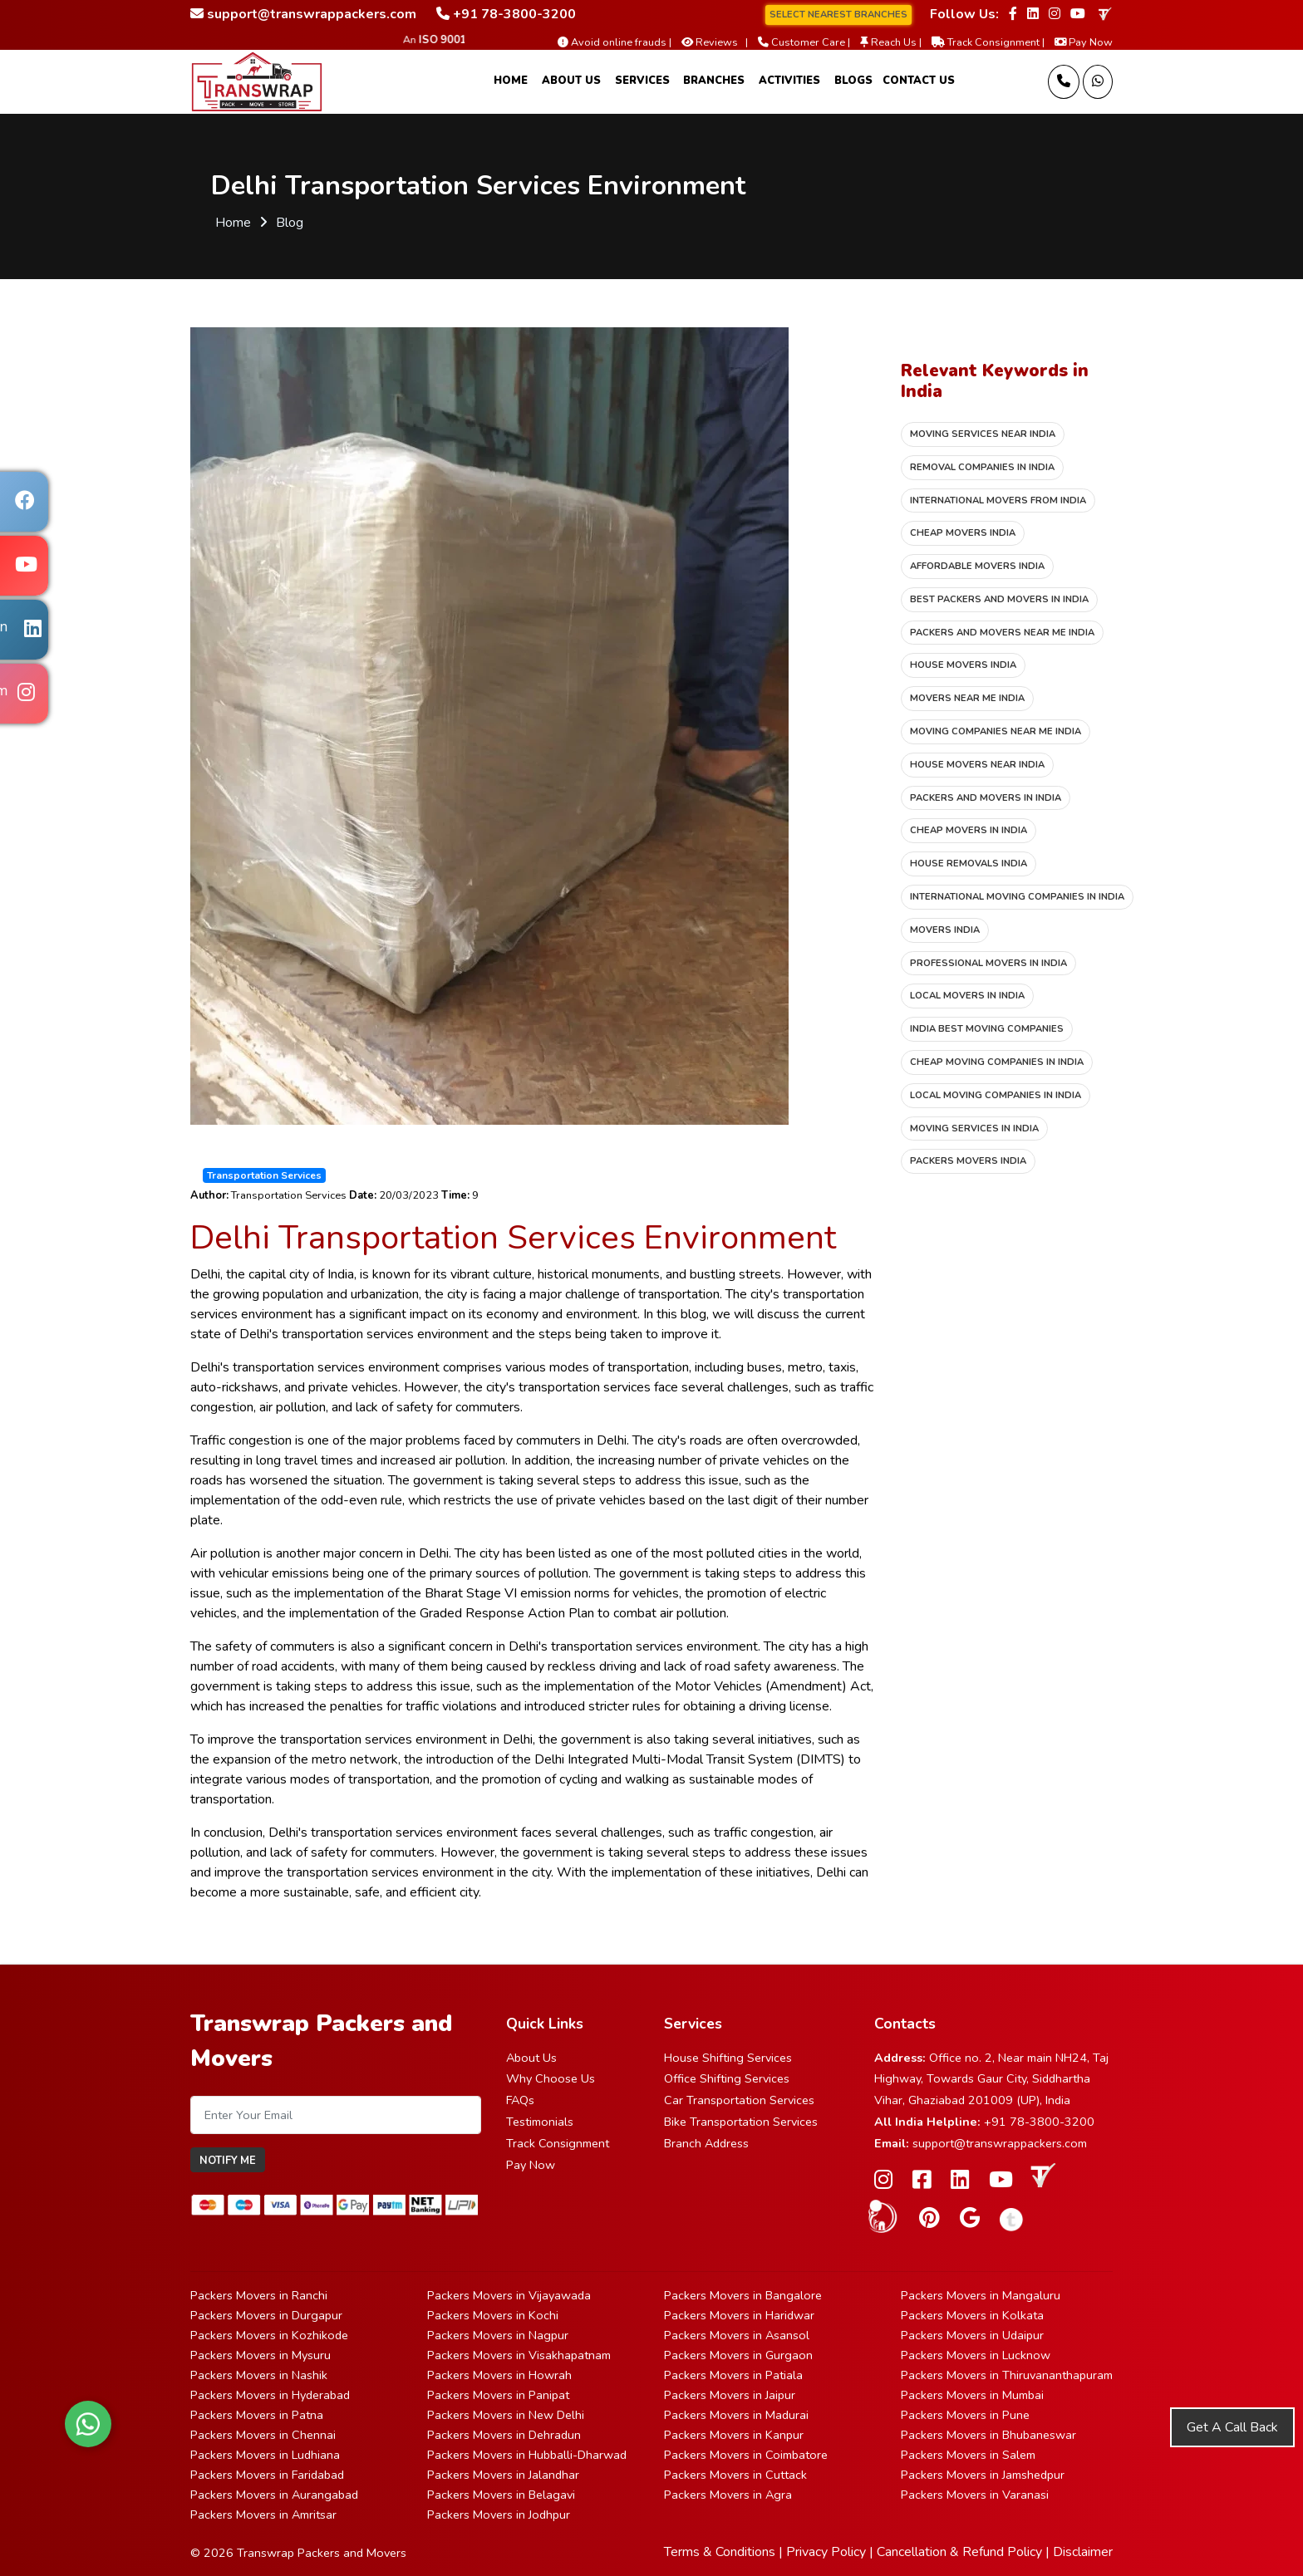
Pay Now (530, 2164)
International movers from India (998, 500)
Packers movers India (968, 1161)
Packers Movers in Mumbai (972, 2395)
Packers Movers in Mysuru (260, 2355)
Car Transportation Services (739, 2100)
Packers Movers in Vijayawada (509, 2295)
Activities (789, 80)
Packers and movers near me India (1002, 632)
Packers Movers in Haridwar (739, 2315)
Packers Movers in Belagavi (501, 2494)
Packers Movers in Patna (256, 2415)
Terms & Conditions (719, 2552)
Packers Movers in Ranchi (258, 2295)
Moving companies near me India (995, 731)
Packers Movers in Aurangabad (274, 2494)
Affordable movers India (977, 566)
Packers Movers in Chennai (263, 2434)
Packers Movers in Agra (728, 2494)
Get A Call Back (1232, 2427)
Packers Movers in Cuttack (735, 2474)
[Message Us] (1098, 82)
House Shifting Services (728, 2057)
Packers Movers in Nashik (258, 2375)
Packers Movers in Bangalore (743, 2295)
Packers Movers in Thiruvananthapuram (1007, 2375)
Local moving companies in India (995, 1095)
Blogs (853, 80)
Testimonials (539, 2121)
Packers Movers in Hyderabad (270, 2395)
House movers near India (977, 764)
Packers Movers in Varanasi (975, 2494)
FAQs (520, 2100)
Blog (289, 222)
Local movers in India (967, 995)
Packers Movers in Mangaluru (980, 2295)
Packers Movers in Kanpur (734, 2434)
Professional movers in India (988, 963)
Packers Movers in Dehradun (504, 2434)
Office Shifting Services (726, 2078)
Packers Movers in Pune (965, 2415)
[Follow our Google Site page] (970, 2218)
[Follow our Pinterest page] (929, 2218)
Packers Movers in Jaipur (729, 2395)
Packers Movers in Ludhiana (265, 2454)
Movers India (945, 930)
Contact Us (919, 80)
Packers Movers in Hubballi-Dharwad (527, 2454)
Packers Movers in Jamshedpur (983, 2474)
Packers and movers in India (985, 798)
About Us (571, 80)
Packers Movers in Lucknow (975, 2355)
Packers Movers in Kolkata (972, 2315)
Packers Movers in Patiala (733, 2375)
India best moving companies (987, 1029)
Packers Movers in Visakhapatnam (519, 2355)
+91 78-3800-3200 (1039, 2121)
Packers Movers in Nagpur (497, 2335)
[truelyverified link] (1104, 14)
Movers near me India (967, 698)
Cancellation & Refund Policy (959, 2552)
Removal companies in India (982, 467)
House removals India (968, 863)
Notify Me (227, 2160)
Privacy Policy (826, 2552)
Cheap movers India (962, 533)
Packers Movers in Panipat (498, 2395)
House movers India (963, 665)
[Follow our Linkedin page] (1033, 14)
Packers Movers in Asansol (736, 2335)
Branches (714, 80)
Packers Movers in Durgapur (266, 2315)
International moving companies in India (1017, 897)
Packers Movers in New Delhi (505, 2415)
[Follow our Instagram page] (1054, 14)
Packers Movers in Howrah (499, 2375)
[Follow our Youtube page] (1077, 14)
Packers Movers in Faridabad (267, 2474)
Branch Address (706, 2143)
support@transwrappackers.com (999, 2143)
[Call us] (1063, 82)
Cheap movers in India (968, 830)
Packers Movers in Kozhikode (269, 2335)
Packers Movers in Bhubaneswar (988, 2434)
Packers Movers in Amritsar (263, 2514)
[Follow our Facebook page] (1013, 14)
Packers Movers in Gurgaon (738, 2355)
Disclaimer (1083, 2552)
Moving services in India (974, 1128)
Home (511, 80)
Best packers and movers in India (999, 599)
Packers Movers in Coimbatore (746, 2454)
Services (642, 80)
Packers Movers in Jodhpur (498, 2514)
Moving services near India (982, 434)
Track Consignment (557, 2143)
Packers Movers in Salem (968, 2454)
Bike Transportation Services (741, 2121)
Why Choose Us (550, 2078)
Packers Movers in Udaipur (972, 2335)
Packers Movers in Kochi (492, 2315)
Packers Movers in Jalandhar (503, 2474)
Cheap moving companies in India (997, 1062)
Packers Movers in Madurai (736, 2415)
